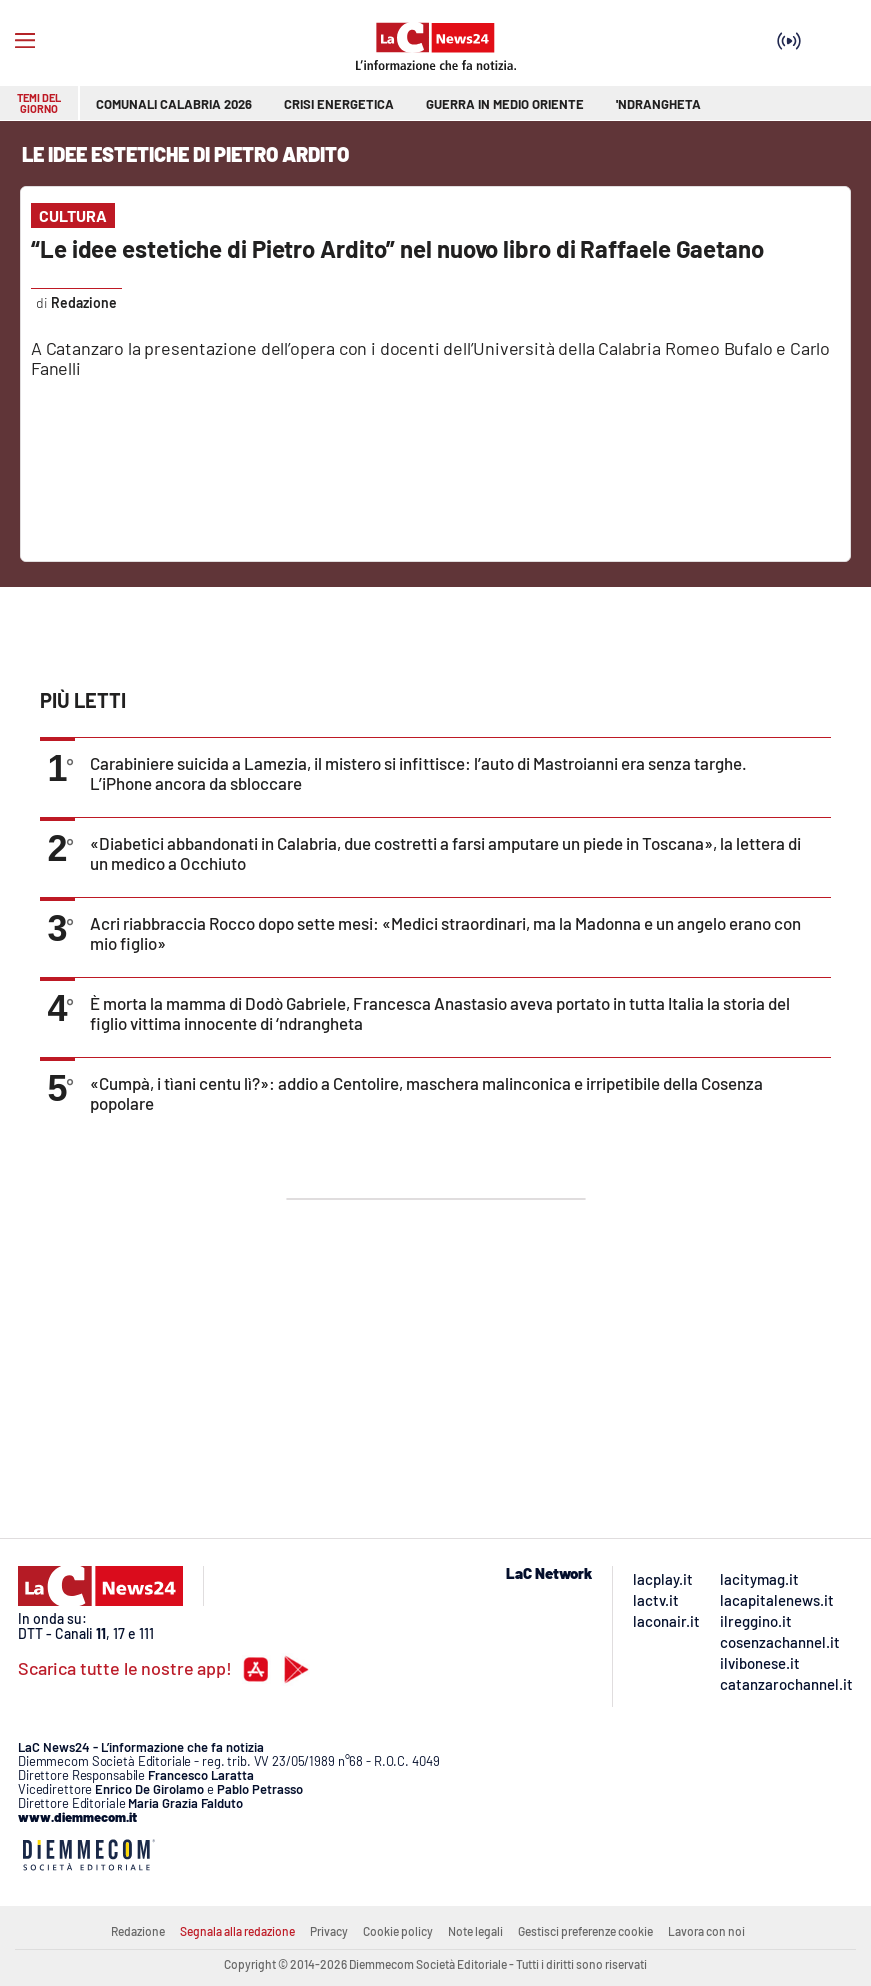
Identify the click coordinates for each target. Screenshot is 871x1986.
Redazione (138, 1931)
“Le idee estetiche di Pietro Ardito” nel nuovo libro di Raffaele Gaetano (397, 248)
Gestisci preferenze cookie (585, 1931)
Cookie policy (398, 1931)
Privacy (329, 1931)
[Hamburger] (25, 41)
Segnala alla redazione (237, 1931)
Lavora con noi (706, 1931)
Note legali (475, 1931)
